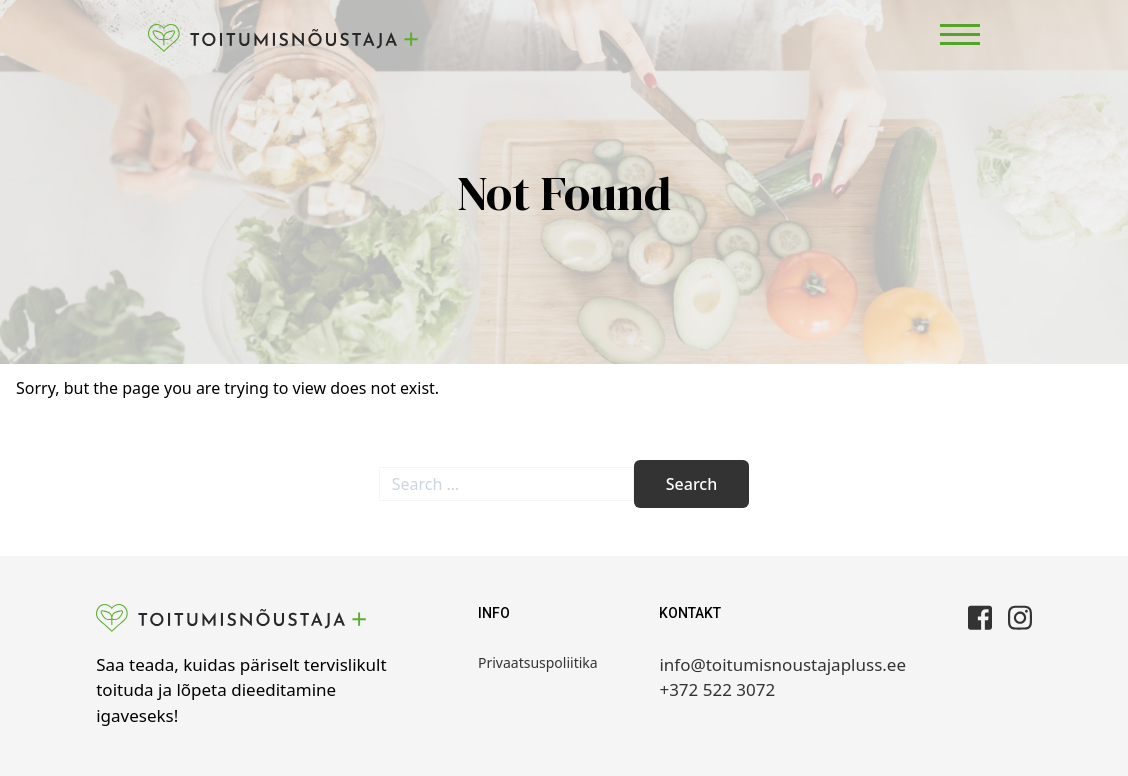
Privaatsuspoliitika (538, 662)
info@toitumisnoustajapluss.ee (782, 664)
